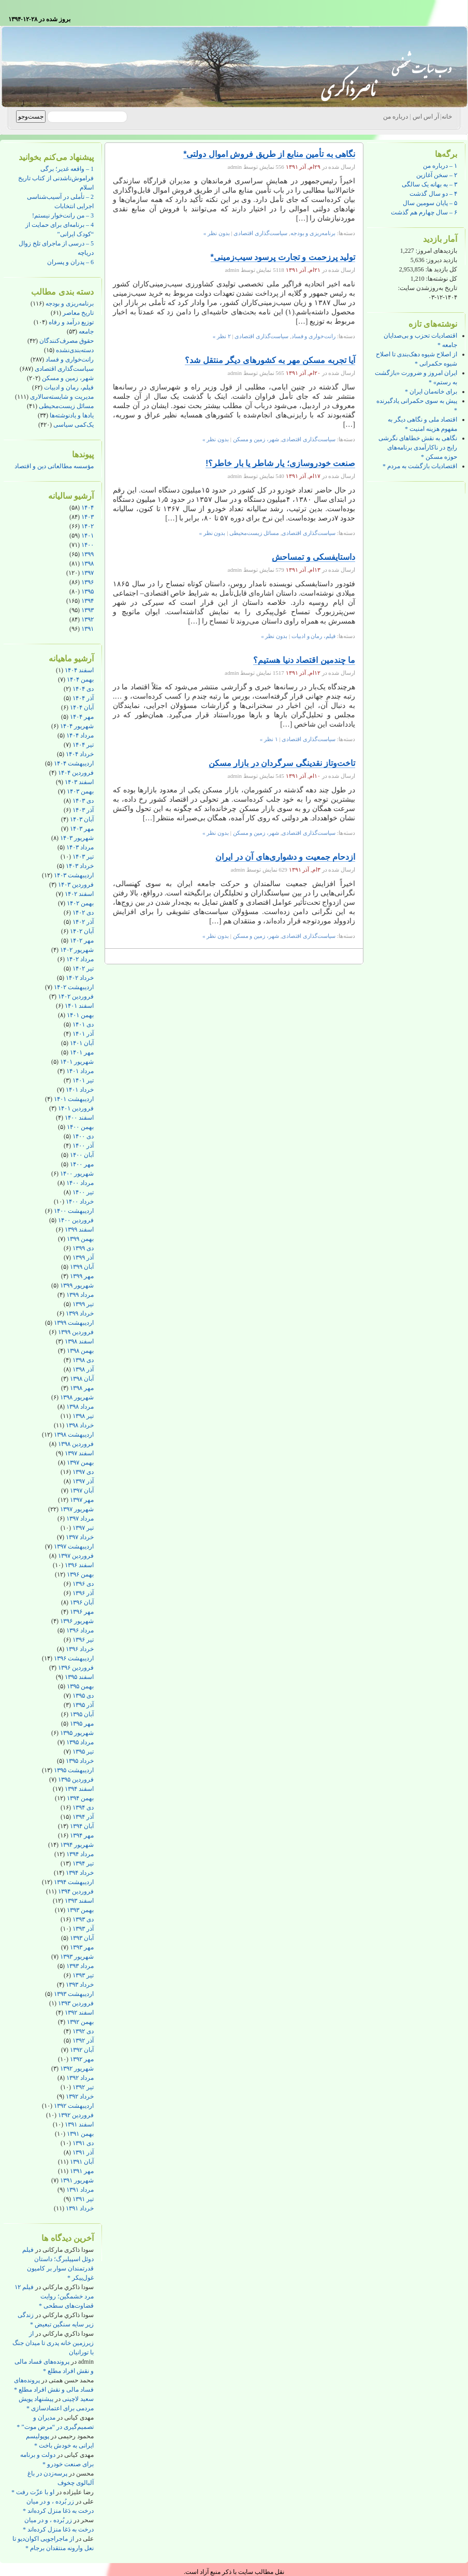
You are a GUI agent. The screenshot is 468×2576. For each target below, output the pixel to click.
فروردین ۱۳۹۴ (76, 1891)
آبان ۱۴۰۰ (82, 1155)
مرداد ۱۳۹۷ (80, 1518)
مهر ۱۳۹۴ (82, 1835)
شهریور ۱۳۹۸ (77, 1397)
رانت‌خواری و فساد (70, 359)
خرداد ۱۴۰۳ (80, 866)
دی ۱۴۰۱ (83, 1024)
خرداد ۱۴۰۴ (80, 754)
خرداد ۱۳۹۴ (80, 1872)
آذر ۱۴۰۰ (83, 1145)
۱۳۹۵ (87, 591)
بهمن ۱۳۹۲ (80, 2021)
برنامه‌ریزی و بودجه (70, 303)
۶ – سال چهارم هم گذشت (424, 212)
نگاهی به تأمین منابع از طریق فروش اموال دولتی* (269, 154)
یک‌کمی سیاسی (73, 424)
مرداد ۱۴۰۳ (80, 847)
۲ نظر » (222, 336)
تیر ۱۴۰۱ (83, 1080)
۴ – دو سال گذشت (433, 193)
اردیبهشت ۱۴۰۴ (74, 763)
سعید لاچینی (78, 2399)
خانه (447, 116)
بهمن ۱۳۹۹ (80, 1238)
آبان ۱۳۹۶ (82, 1602)
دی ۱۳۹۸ (83, 1360)
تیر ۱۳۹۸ (83, 1416)
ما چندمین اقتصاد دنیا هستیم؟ (304, 660)
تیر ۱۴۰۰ (83, 1192)
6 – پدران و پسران (70, 262)
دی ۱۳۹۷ (83, 1471)
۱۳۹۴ (87, 600)
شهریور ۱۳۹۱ (77, 2180)
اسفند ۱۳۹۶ (79, 1565)
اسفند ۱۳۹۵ (79, 1677)
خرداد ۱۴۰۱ (80, 1089)
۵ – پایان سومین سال (430, 203)
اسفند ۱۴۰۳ (79, 782)
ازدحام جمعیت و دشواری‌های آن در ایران (285, 856)
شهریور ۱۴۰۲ (77, 949)
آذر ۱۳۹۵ (83, 1705)
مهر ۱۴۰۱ (82, 1052)
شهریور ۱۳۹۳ (77, 1956)
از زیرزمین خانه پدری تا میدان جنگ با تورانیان (53, 2343)
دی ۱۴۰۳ (83, 800)
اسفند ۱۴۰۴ (79, 670)
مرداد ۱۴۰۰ (80, 1182)
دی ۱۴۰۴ (83, 688)
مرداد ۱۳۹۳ (80, 1966)
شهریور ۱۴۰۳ (77, 838)
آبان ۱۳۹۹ (82, 1266)
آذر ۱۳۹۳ (83, 1928)
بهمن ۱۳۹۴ (80, 1798)
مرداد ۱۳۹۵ (80, 1742)
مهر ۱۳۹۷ (82, 1499)
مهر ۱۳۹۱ (82, 2171)
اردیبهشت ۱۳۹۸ (74, 1434)
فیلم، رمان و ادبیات (69, 387)
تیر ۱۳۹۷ (83, 1527)
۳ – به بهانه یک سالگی (429, 184)
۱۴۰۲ (87, 526)
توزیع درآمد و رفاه (71, 322)
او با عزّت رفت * (32, 2492)
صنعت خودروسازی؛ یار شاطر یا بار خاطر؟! (280, 463)
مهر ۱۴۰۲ (82, 940)
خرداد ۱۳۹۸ (80, 1425)
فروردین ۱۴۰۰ (76, 1220)
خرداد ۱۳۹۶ (80, 1649)
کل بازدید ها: (440, 269)
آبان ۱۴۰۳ (82, 819)
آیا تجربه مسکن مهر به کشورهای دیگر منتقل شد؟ (270, 360)
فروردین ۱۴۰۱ (76, 1108)
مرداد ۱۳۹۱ (80, 2189)
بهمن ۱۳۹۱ (80, 2133)
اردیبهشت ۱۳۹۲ (74, 2105)
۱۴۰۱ (87, 535)
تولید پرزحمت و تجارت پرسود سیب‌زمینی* (283, 257)
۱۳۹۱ (87, 628)
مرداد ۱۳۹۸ (80, 1406)
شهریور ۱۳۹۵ (77, 1732)
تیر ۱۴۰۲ (83, 968)
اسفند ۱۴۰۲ (79, 894)
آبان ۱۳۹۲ (82, 2049)
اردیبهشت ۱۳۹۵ (74, 1770)
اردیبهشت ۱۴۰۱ (74, 1099)
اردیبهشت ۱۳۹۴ (74, 1882)
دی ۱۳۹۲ (83, 2031)
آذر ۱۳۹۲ (83, 2040)
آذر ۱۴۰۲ (83, 921)
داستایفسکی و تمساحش (313, 557)
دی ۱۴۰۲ (83, 912)
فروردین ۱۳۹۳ (76, 2003)
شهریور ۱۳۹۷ (77, 1509)
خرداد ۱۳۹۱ (80, 2208)
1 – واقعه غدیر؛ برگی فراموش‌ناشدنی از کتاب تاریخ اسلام (56, 178)
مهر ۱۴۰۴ (82, 716)
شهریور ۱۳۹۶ (77, 1621)
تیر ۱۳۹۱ (83, 2199)
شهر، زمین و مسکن (68, 378)
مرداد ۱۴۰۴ (80, 735)
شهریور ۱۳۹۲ (77, 2068)
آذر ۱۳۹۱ (83, 2152)
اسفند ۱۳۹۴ (79, 1788)
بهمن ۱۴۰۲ (80, 903)
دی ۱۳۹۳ (83, 1919)
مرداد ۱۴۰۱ (80, 1071)
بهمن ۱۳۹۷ (80, 1462)
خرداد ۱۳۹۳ (80, 1984)
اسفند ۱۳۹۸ (79, 1341)
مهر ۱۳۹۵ (82, 1723)
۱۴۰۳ (87, 516)
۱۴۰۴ (87, 507)
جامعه (86, 331)
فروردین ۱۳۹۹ (76, 1332)
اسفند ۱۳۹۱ (79, 2124)
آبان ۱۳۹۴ (82, 1826)
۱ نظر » (269, 739)
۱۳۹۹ (87, 554)
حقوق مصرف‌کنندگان (66, 340)
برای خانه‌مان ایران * (431, 391)
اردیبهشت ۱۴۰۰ (74, 1210)
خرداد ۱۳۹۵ (80, 1760)
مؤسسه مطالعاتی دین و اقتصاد (54, 466)
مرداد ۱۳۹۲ (80, 2077)
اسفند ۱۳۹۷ (79, 1453)
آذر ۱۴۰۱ (83, 1033)
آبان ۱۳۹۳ (82, 1938)
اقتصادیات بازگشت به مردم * (420, 466)
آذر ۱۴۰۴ (83, 698)
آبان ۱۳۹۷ (82, 1490)
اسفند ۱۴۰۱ (79, 1005)
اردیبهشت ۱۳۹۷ (74, 1546)
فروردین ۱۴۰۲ (76, 996)
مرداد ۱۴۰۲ (80, 959)
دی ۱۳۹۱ (83, 2143)
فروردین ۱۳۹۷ (76, 1555)
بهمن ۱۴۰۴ (80, 679)
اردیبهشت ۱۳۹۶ (74, 1658)
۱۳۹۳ (87, 610)
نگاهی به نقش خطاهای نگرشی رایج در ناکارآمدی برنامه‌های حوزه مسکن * (417, 447)
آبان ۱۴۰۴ (82, 707)
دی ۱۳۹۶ (83, 1583)
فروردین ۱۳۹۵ (76, 1779)
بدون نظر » (216, 233)
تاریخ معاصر (78, 312)
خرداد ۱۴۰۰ (80, 1201)
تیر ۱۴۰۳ (83, 856)
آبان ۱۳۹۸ (82, 1378)
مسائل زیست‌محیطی (66, 406)
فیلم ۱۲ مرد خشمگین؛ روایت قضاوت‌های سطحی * (54, 2296)
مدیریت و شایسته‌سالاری (62, 396)
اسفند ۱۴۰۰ (79, 1117)
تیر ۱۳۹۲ (83, 2087)
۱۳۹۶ (87, 582)
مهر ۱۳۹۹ (82, 1276)
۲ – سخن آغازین (436, 175)
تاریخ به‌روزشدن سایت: (427, 288)
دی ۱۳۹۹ (83, 1248)
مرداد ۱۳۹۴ (80, 1854)
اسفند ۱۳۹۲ (79, 2012)
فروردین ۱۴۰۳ (76, 884)
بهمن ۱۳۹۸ (80, 1350)
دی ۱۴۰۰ (83, 1136)
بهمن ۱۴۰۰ (80, 1127)
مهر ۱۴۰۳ (82, 828)
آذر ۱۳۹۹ (83, 1257)
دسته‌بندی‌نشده (75, 350)
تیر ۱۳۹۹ (83, 1304)
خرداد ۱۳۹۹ (80, 1313)
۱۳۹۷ (87, 572)
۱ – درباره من (440, 165)
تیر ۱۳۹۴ (83, 1863)
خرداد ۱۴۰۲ (80, 977)
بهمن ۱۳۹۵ (80, 1686)
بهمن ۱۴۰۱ (80, 1015)
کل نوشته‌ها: (441, 278)
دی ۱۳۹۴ (83, 1807)
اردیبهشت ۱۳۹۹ (74, 1322)
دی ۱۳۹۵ (83, 1695)
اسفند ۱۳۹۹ (79, 1229)
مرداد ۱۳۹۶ (80, 1630)
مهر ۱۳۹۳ (82, 1947)
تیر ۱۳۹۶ (83, 1639)
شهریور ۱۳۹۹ (77, 1285)
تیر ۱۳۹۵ (83, 1751)
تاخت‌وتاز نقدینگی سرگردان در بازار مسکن (282, 763)
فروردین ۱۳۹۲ (76, 2115)
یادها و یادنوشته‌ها (72, 415)
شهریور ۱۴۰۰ (77, 1173)
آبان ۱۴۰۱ (82, 1043)
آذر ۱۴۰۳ (83, 810)
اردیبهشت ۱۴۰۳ (74, 875)
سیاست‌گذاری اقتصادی (64, 368)
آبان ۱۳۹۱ (82, 2161)
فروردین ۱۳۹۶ (76, 1667)
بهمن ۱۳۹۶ (80, 1574)
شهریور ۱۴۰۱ (77, 1061)
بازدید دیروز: (441, 260)
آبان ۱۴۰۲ (82, 931)
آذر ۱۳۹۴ (83, 1816)
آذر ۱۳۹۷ (83, 1481)
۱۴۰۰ (87, 544)
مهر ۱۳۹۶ (82, 1611)
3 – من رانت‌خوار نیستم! (63, 215)
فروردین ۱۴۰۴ (76, 772)
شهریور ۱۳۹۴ (77, 1844)
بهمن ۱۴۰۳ (80, 791)
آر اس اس (426, 116)
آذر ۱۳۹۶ (83, 1593)
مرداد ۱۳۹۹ (80, 1294)
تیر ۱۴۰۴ (83, 744)
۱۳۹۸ (87, 563)
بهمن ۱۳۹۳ (80, 1910)
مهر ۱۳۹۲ (82, 2059)
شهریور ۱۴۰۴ (77, 726)
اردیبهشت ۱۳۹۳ (74, 1994)
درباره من (395, 116)
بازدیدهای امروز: (435, 250)
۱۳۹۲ (87, 619)
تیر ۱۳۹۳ (83, 1975)
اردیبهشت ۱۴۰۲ (74, 987)
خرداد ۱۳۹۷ (80, 1537)
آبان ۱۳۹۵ (82, 1714)
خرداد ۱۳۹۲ (80, 2096)
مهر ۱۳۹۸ (82, 1388)
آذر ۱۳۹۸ (83, 1369)
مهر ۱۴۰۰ (82, 1164)
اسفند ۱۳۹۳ (79, 1900)
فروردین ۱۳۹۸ (76, 1444)
